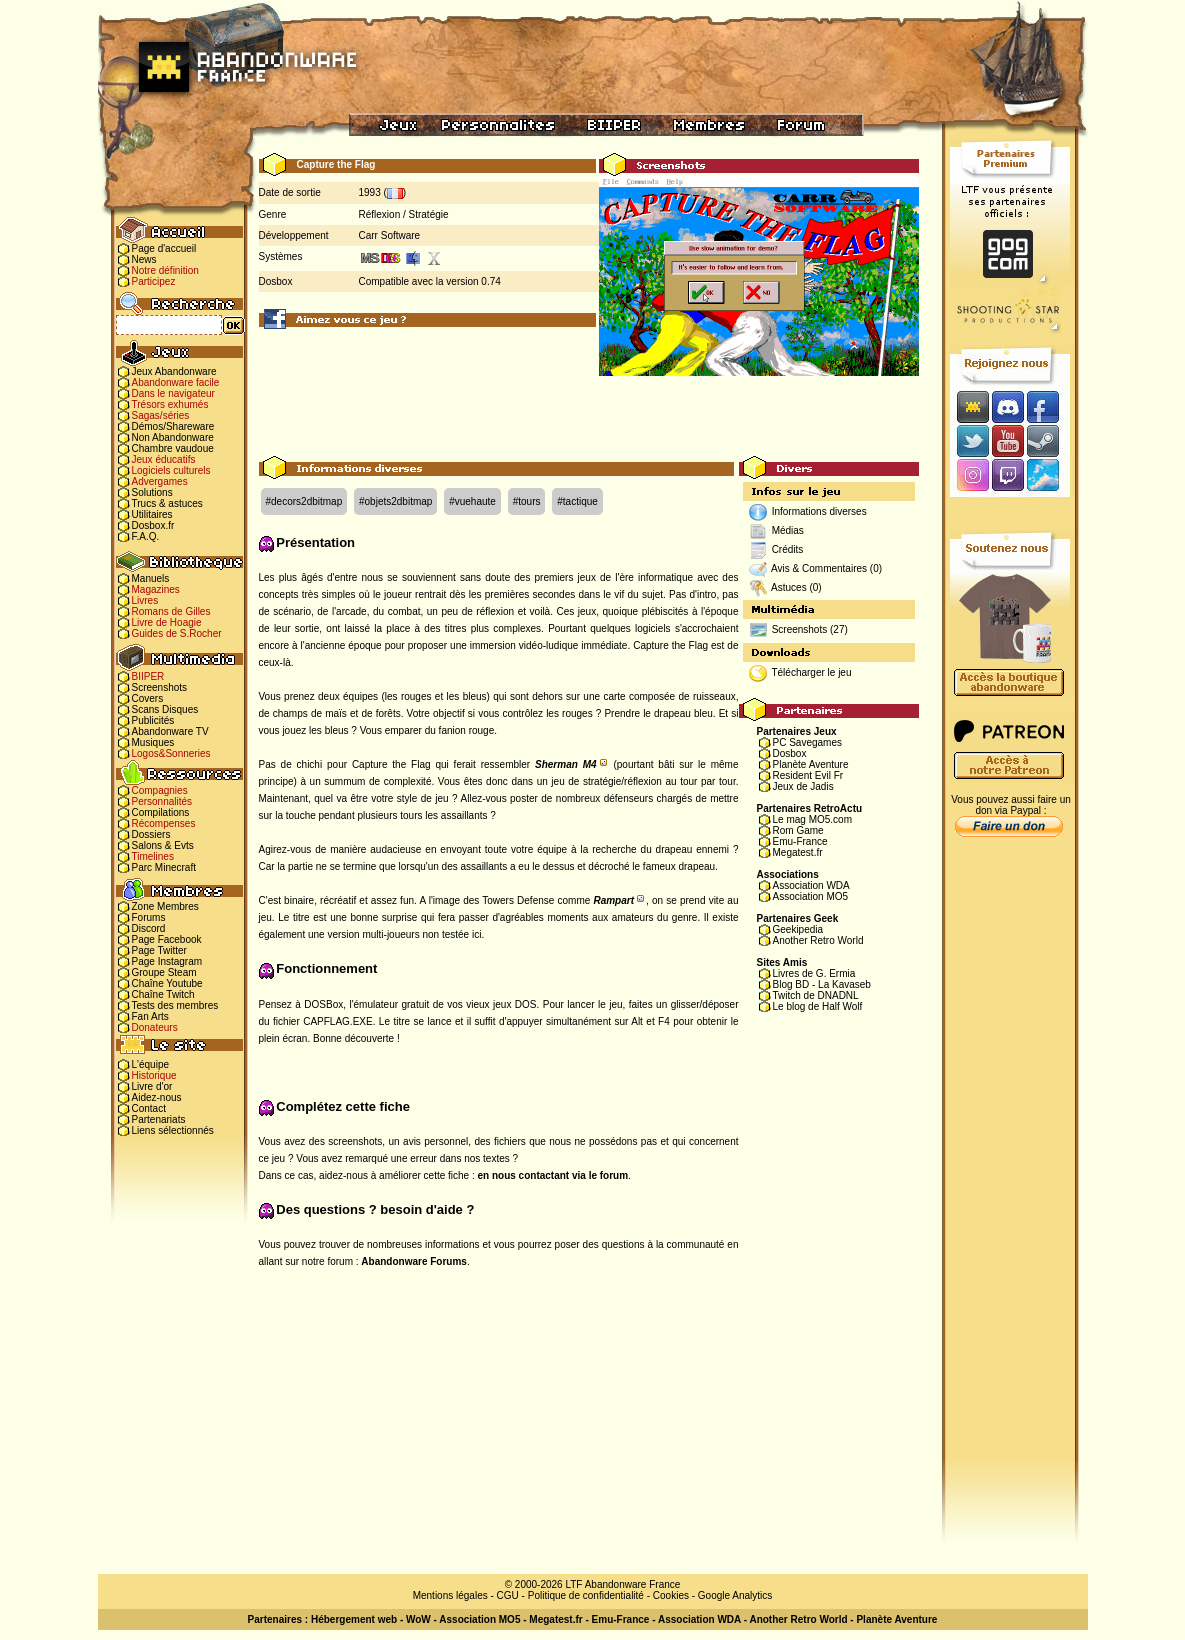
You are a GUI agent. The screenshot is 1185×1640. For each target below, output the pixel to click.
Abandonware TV (170, 731)
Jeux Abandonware (174, 371)
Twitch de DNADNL (816, 995)
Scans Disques (165, 709)
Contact (149, 1108)
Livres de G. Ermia (814, 973)
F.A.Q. (146, 536)
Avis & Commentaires (819, 568)
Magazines (156, 589)
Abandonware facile (176, 382)
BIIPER (148, 676)
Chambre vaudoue (173, 448)
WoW (418, 1619)
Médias (788, 530)
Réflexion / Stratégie (404, 214)
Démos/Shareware (173, 426)
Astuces (789, 587)
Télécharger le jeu (811, 672)
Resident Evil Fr (808, 775)
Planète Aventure (811, 764)
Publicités (153, 720)
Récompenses (164, 823)
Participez (154, 281)
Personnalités (162, 801)
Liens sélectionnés (173, 1130)
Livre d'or (152, 1086)
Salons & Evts (163, 845)
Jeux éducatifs (164, 459)
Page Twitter (159, 950)
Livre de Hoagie (167, 622)
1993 (370, 192)
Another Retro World (818, 940)
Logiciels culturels (171, 470)
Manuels (151, 578)
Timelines (153, 856)
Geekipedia (798, 929)
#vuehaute (472, 501)
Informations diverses (819, 511)
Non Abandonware (173, 437)
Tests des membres (175, 1005)
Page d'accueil (164, 248)
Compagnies (160, 790)
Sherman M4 (566, 764)
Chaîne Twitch (163, 994)
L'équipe (151, 1064)
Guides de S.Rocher (177, 633)
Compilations (161, 812)
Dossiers (151, 834)
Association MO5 (811, 896)
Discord (149, 928)
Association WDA (811, 885)
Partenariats (159, 1119)
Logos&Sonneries (171, 753)
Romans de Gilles (171, 611)
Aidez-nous (157, 1097)
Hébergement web (354, 1619)
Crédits (788, 549)
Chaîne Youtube (167, 983)
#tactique (577, 501)
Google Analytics (735, 1595)
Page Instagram (167, 961)
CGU (508, 1595)
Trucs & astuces (167, 503)
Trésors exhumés (170, 404)
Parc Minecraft (164, 867)
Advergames (160, 481)
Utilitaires (152, 514)
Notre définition (165, 270)
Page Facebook (167, 939)
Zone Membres (165, 906)
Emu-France (800, 841)
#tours (527, 501)
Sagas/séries (161, 415)
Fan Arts (150, 1016)
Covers (148, 698)
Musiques (153, 742)
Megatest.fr (798, 852)
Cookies (671, 1595)
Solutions (152, 492)
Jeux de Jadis (803, 786)
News (144, 259)
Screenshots (160, 687)
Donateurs (155, 1027)
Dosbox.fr (153, 525)
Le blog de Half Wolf (818, 1006)
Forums (149, 917)
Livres (145, 600)
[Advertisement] (589, 411)
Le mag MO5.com (812, 819)
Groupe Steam (164, 972)
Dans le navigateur (173, 393)
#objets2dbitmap (395, 501)
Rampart (613, 900)
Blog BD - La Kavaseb (822, 984)
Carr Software (390, 235)
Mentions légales (450, 1595)
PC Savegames (807, 742)
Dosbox (790, 753)
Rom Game (798, 830)
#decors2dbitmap (304, 501)
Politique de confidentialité (586, 1595)
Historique (154, 1075)
